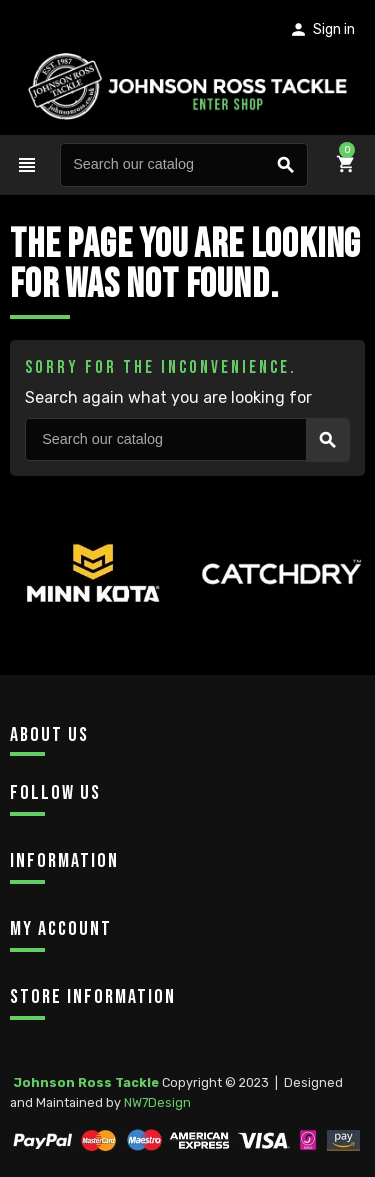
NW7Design (157, 1102)
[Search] (184, 165)
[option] (94, 608)
